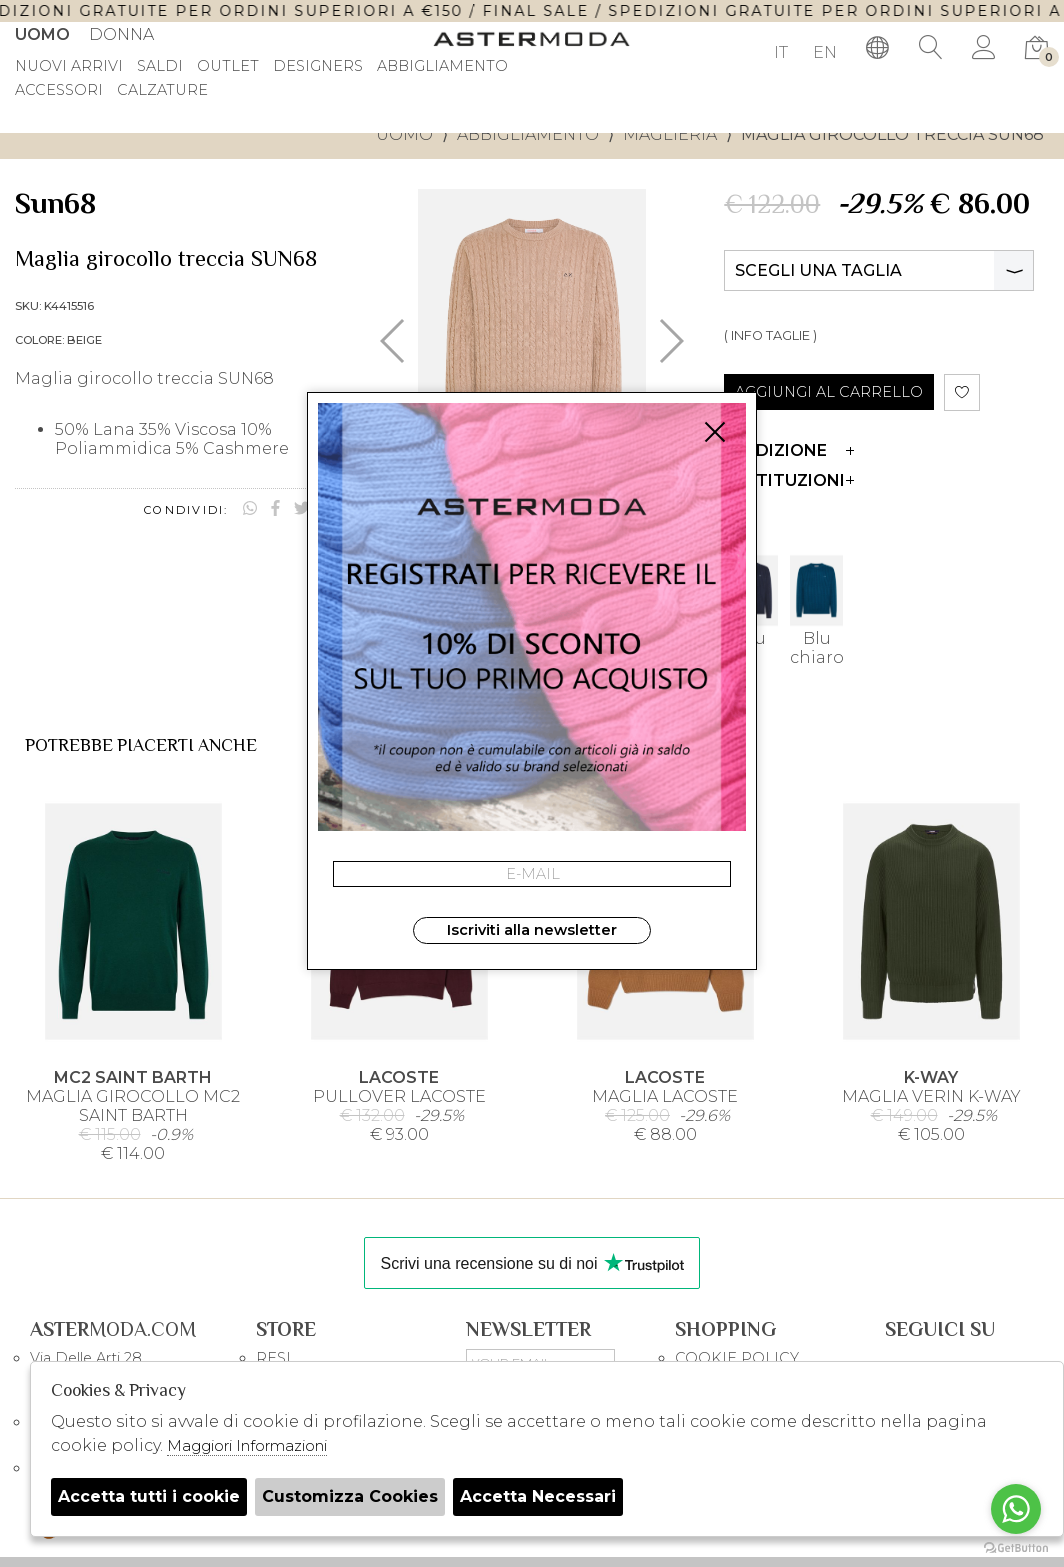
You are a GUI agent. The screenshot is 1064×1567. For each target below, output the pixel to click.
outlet (228, 67)
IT (781, 52)
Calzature (162, 91)
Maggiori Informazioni (247, 1445)
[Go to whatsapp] (1016, 1509)
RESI (273, 1358)
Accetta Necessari (538, 1496)
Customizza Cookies (350, 1496)
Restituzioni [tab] (789, 480)
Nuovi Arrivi (69, 67)
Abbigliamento (528, 134)
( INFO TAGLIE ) (770, 335)
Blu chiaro (816, 610)
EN (825, 52)
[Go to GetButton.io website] (1016, 1547)
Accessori (59, 91)
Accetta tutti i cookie (149, 1496)
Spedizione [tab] (789, 450)
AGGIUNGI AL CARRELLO (829, 392)
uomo (404, 134)
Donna (121, 34)
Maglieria (670, 134)
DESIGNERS (318, 67)
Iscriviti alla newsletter (532, 930)
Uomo (42, 34)
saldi (160, 67)
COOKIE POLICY (737, 1358)
